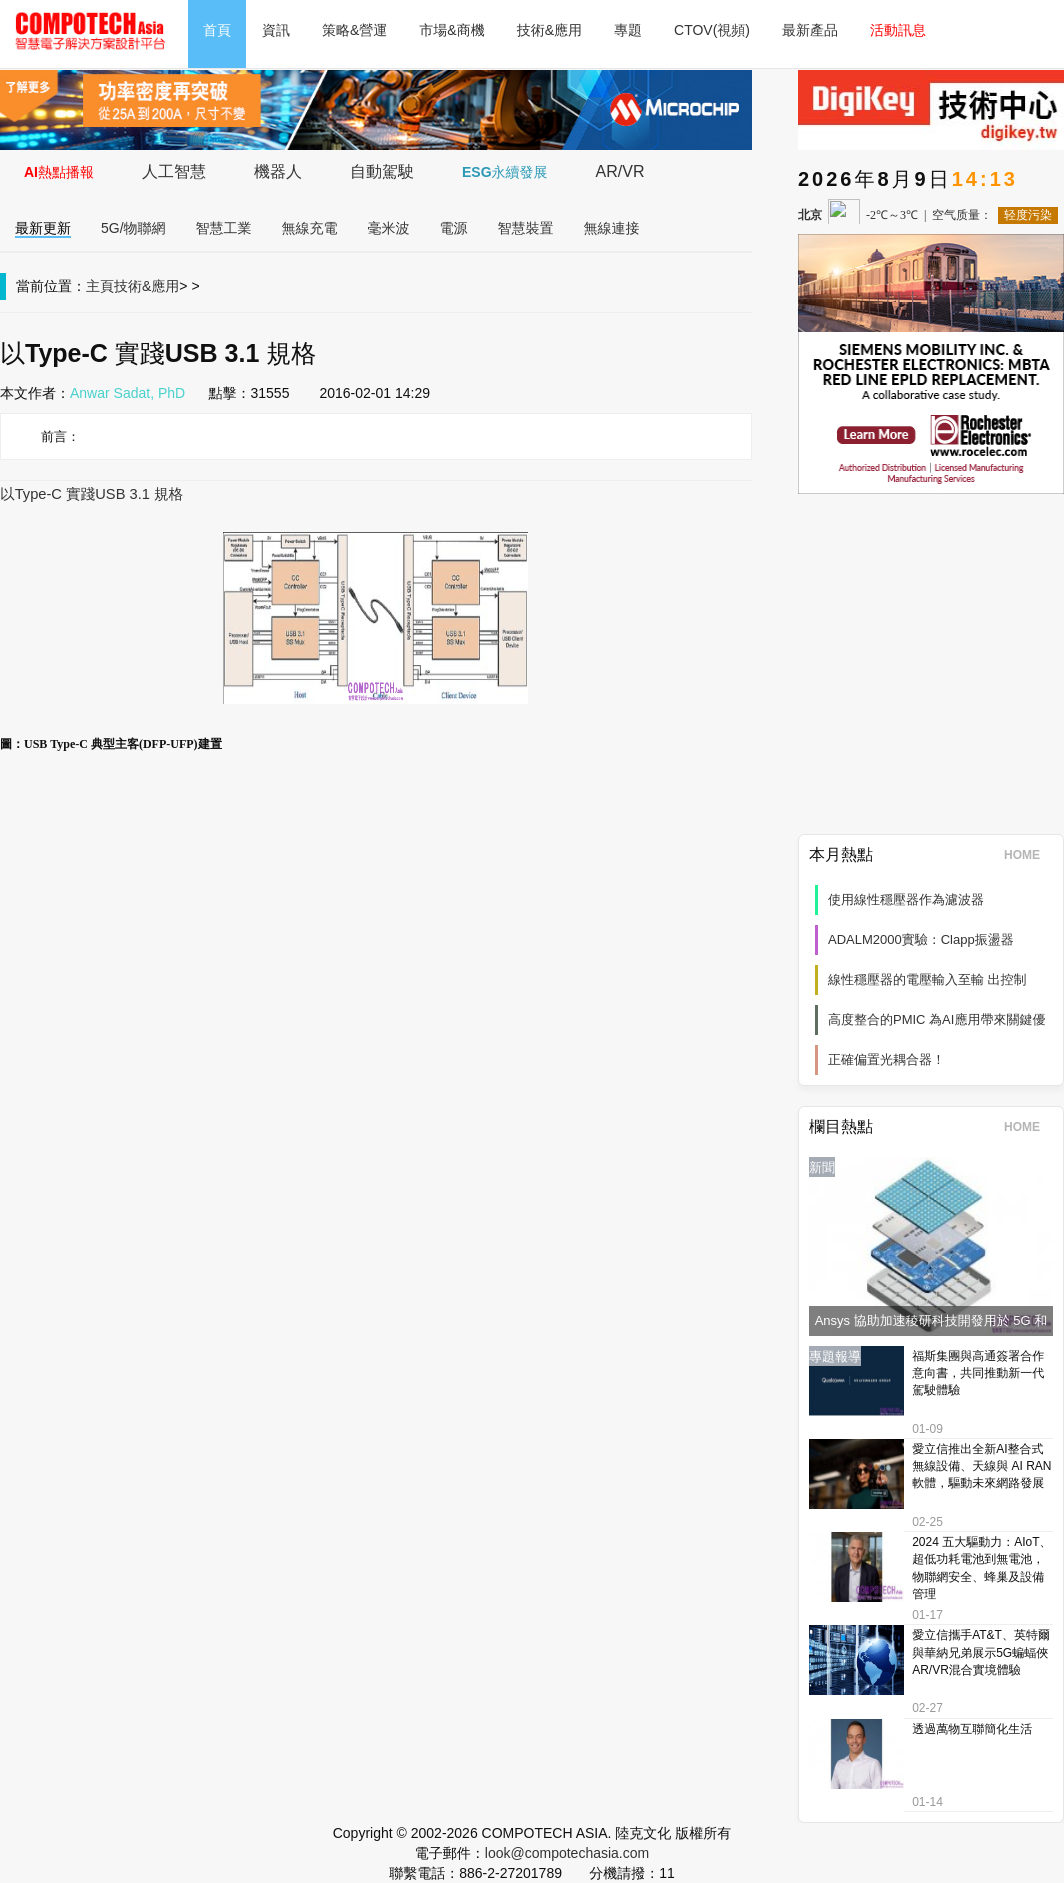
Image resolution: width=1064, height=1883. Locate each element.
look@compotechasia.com (567, 1853)
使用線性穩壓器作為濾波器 (906, 899)
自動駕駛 (382, 171)
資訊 (276, 30)
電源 (454, 228)
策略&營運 (354, 30)
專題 (628, 30)
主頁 (100, 286)
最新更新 (43, 228)
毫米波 (389, 228)
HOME (1028, 855)
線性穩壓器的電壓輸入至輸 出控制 (927, 979)
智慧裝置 (526, 228)
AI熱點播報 (59, 172)
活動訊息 (898, 30)
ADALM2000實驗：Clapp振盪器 (921, 939)
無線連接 (612, 228)
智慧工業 (224, 228)
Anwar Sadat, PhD (127, 393)
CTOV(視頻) (712, 30)
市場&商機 (451, 30)
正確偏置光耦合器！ (886, 1059)
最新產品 (810, 30)
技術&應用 (549, 30)
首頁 (217, 30)
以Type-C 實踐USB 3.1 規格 (91, 494)
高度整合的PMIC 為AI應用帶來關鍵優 (936, 1019)
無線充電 (310, 228)
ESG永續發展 (505, 172)
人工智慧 (174, 171)
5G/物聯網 (133, 228)
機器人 (278, 171)
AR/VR (620, 171)
